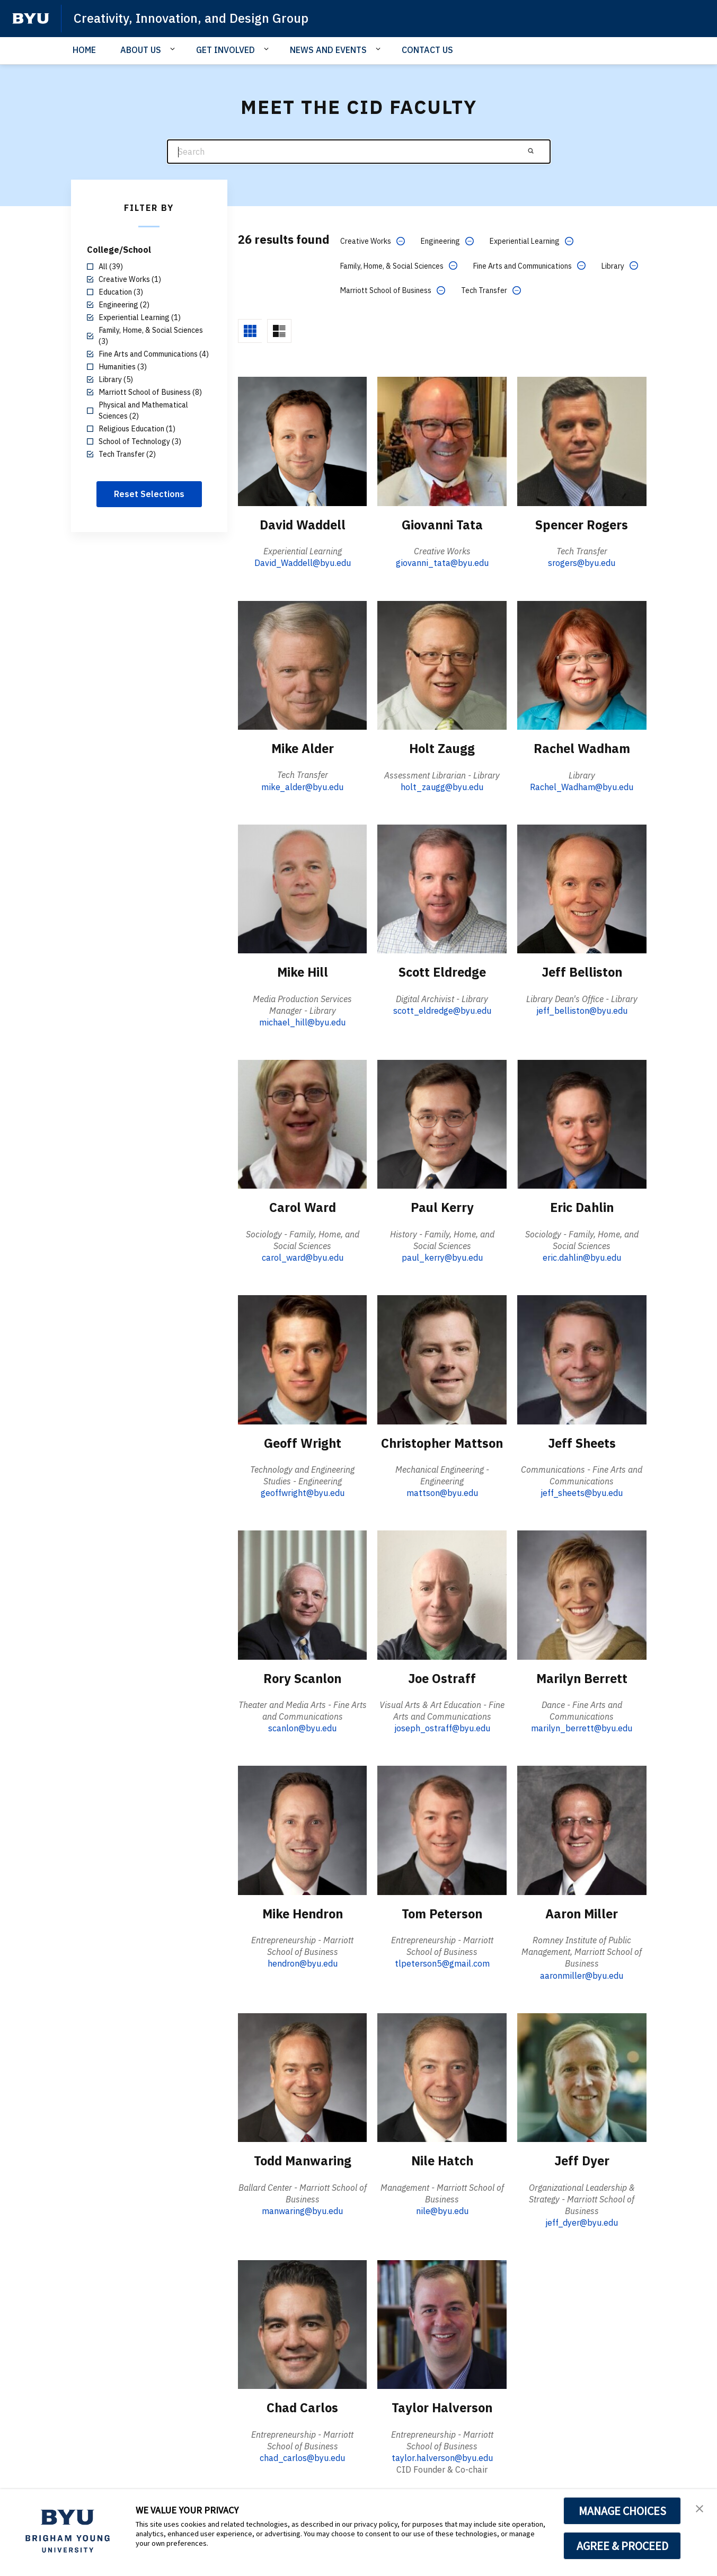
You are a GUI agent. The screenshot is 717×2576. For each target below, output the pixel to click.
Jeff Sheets (581, 1441)
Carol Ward (303, 1206)
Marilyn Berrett (582, 1677)
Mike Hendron (302, 1912)
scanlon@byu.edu (302, 1727)
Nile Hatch (442, 2159)
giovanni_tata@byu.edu (442, 562)
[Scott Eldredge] (442, 887)
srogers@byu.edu (581, 562)
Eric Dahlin (581, 1206)
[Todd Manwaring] (302, 2075)
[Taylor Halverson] (442, 2322)
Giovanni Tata (442, 524)
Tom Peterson (442, 1912)
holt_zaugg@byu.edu (442, 786)
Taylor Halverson (442, 2406)
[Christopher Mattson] (442, 1358)
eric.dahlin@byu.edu (582, 1257)
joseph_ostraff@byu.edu (442, 1727)
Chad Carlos (302, 2406)
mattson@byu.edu (442, 1491)
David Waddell (302, 524)
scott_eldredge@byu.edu (442, 1010)
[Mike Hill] (302, 887)
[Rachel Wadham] (582, 664)
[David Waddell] (302, 441)
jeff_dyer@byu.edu (581, 2221)
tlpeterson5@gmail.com (442, 1962)
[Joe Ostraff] (442, 1593)
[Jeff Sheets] (582, 1358)
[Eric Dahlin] (582, 1123)
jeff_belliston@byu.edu (581, 1010)
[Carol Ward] (302, 1123)
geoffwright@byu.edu (302, 1491)
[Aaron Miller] (582, 1829)
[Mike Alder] (302, 664)
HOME (84, 50)
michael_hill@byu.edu (302, 1021)
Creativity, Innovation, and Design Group (193, 18)
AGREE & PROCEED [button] (622, 2545)
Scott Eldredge (442, 971)
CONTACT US (427, 50)
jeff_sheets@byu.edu (582, 1491)
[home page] (30, 18)
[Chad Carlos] (302, 2322)
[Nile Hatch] (442, 2075)
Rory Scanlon (302, 1677)
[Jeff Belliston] (582, 887)
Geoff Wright (302, 1441)
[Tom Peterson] (442, 1829)
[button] (699, 2508)
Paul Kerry (442, 1206)
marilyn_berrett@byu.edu (581, 1727)
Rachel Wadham (582, 748)
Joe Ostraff (442, 1677)
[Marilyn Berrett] (582, 1593)
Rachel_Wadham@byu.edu (581, 786)
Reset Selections (149, 494)
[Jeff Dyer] (582, 2075)
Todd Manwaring (302, 2159)
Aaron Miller (581, 1912)
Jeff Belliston (582, 971)
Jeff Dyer (581, 2159)
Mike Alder (302, 748)
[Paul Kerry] (442, 1123)
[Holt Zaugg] (442, 664)
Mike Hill (302, 971)
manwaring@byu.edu (302, 2209)
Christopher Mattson (442, 1441)
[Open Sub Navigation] (174, 49)
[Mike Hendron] (302, 1829)
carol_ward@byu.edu (302, 1257)
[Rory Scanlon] (302, 1593)
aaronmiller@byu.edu (581, 1974)
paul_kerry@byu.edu (442, 1257)
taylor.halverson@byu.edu (442, 2456)
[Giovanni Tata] (442, 441)
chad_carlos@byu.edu (302, 2456)
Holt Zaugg (442, 748)
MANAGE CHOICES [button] (622, 2510)
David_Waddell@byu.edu (302, 562)
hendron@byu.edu (303, 1962)
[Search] (359, 151)
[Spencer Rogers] (582, 441)
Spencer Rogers (582, 524)
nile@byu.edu (442, 2209)
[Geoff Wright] (302, 1358)
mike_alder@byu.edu (302, 786)
